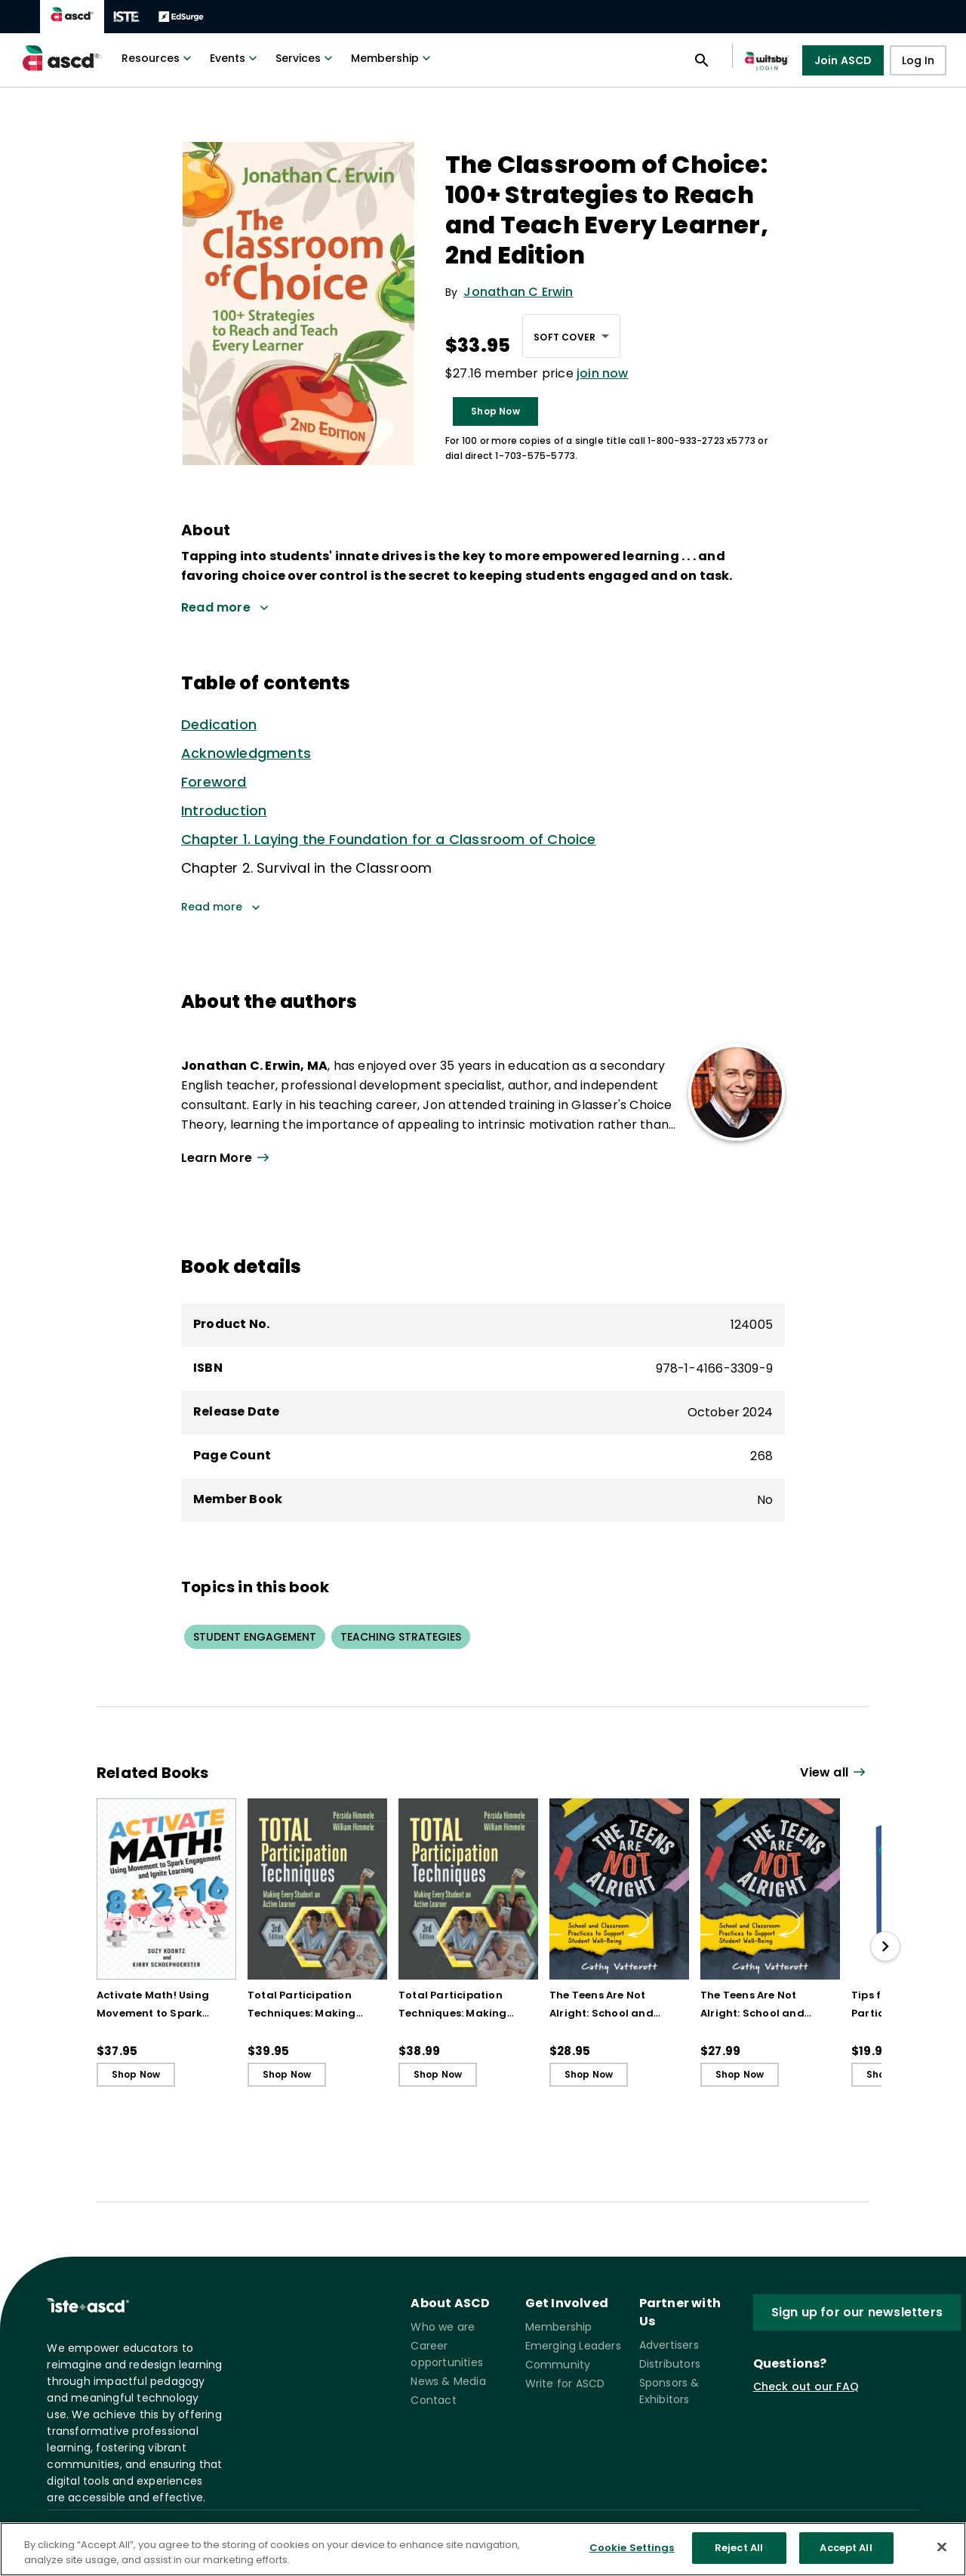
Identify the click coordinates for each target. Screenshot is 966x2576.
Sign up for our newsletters (857, 2312)
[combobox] (571, 336)
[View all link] (834, 1773)
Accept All (846, 2554)
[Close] (941, 2552)
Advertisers (669, 2345)
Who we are (443, 2326)
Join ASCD (843, 60)
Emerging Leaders (573, 2345)
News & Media (448, 2381)
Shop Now (495, 411)
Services (305, 58)
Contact (433, 2400)
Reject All (739, 2554)
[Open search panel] (702, 60)
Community (558, 2364)
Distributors (669, 2363)
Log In (918, 60)
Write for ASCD (565, 2383)
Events (235, 58)
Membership (392, 58)
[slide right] (885, 1946)
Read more (220, 906)
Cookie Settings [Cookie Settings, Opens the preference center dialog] (632, 2554)
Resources (158, 58)
